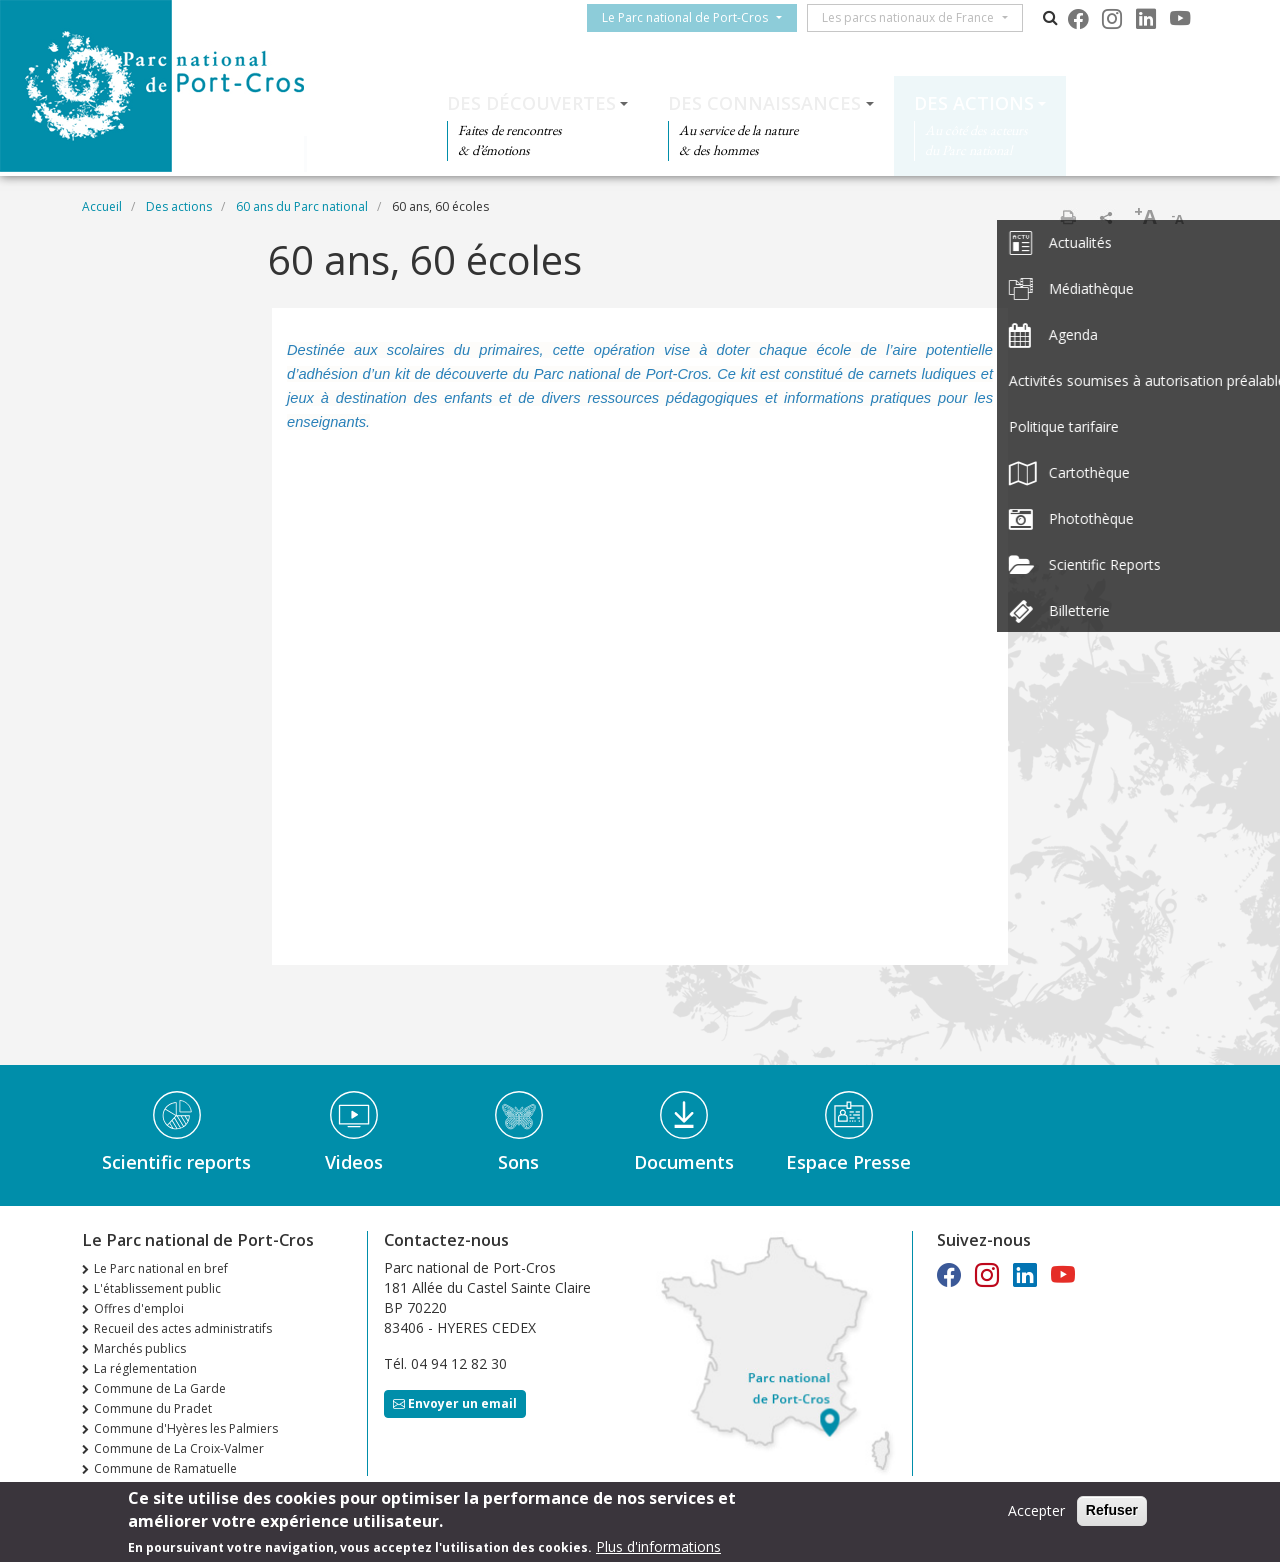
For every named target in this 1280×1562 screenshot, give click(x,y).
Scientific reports (176, 1162)
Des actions (974, 103)
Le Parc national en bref (161, 1268)
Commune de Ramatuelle (165, 1468)
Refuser (1112, 1510)
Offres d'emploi (139, 1308)
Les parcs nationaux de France (916, 17)
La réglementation (145, 1368)
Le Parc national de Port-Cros (693, 17)
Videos (354, 1162)
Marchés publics (140, 1348)
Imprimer (1068, 217)
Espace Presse (848, 1162)
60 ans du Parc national (302, 206)
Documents (684, 1162)
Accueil (102, 206)
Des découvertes (531, 103)
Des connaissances (764, 103)
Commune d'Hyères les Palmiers (186, 1428)
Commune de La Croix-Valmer (179, 1448)
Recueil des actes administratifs (183, 1328)
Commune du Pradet (153, 1408)
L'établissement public (157, 1288)
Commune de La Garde (160, 1388)
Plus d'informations (658, 1546)
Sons (518, 1162)
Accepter (1036, 1510)
